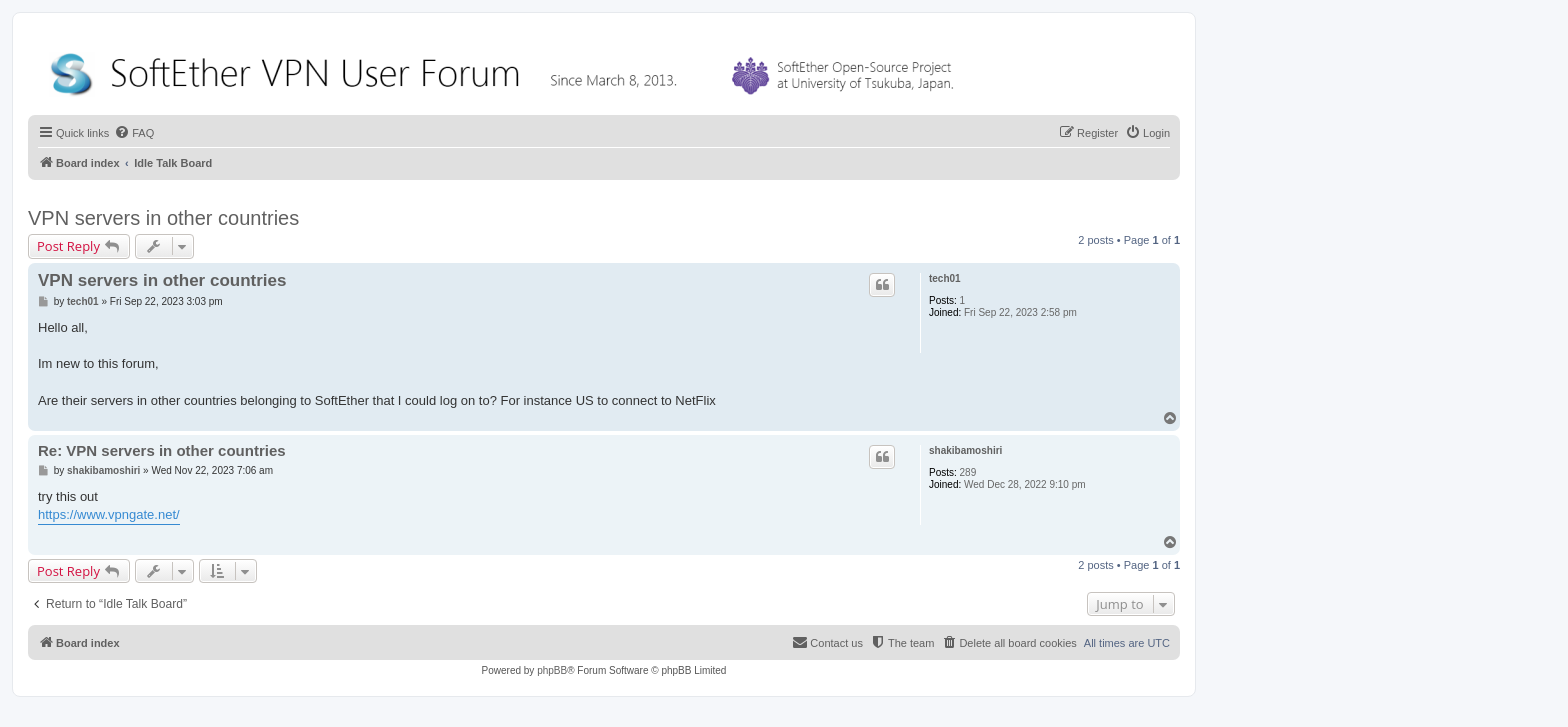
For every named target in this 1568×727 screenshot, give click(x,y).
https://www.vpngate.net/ (109, 514)
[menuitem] (134, 133)
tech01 (945, 278)
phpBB (552, 670)
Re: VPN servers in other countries (162, 450)
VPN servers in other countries (163, 218)
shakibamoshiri (965, 450)
